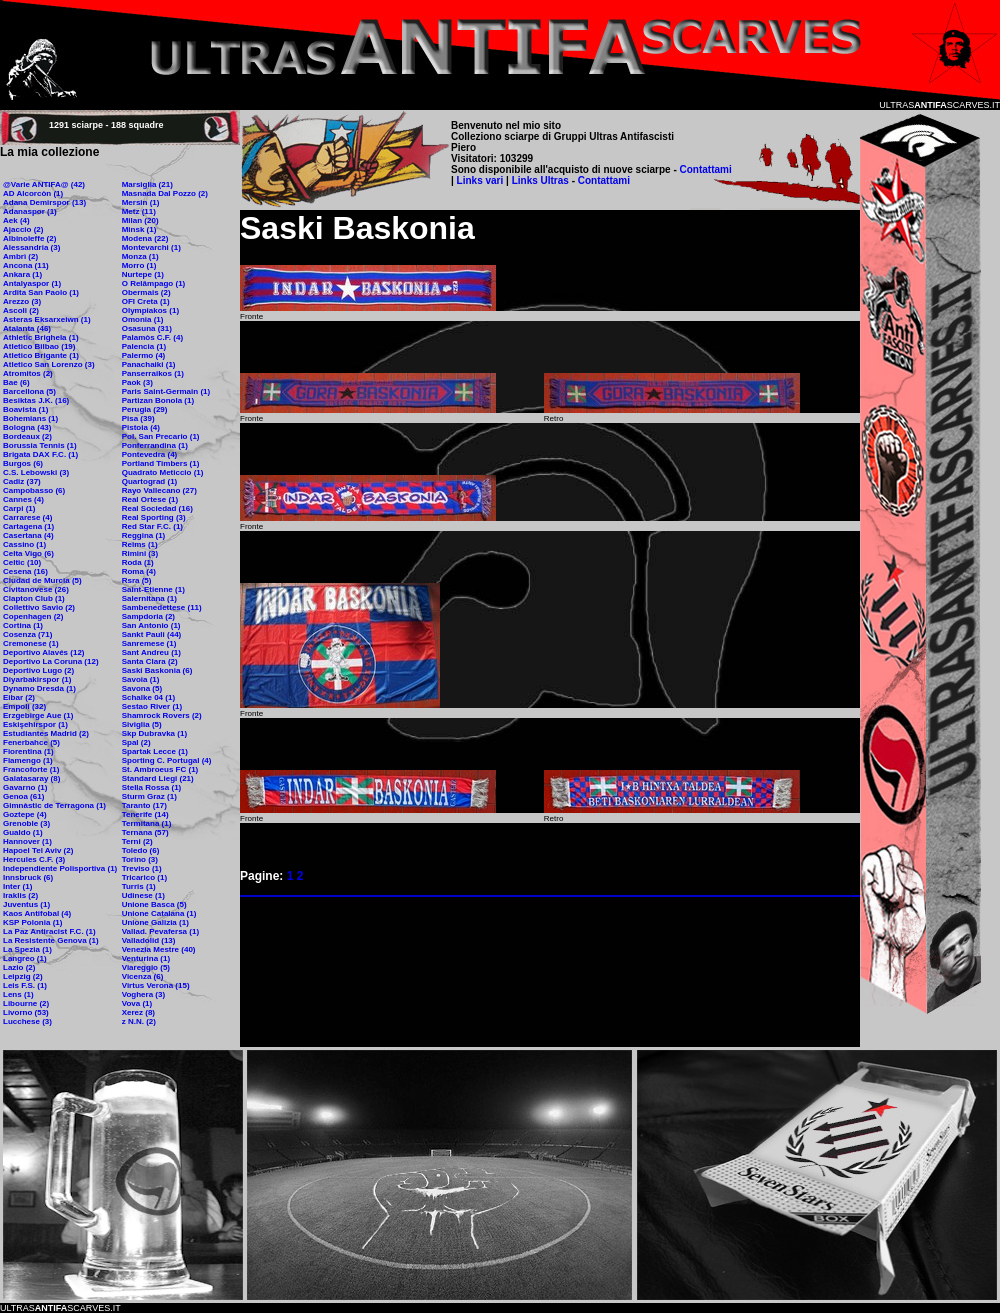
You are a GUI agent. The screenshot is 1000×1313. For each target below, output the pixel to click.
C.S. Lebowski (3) (36, 472)
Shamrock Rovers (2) (162, 715)
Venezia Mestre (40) (159, 949)
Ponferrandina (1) (155, 445)
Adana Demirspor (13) (44, 202)
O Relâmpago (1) (154, 283)
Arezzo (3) (22, 301)
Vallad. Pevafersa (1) (160, 931)
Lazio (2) (19, 967)
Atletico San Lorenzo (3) (49, 364)
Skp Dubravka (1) (154, 733)
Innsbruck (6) (28, 877)
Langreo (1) (25, 958)
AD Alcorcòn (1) (33, 193)
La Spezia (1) (27, 949)
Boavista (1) (25, 409)
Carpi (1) (19, 508)
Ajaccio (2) (23, 229)
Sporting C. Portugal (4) (167, 760)
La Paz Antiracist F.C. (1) (49, 931)
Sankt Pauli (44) (152, 634)
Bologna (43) (27, 427)
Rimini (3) (140, 553)
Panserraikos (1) (153, 373)
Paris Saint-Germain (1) (166, 391)
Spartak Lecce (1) (155, 751)
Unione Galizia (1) (155, 922)
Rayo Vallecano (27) (159, 490)
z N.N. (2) (139, 1021)
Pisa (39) (138, 418)
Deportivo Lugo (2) (38, 670)
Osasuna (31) (147, 328)
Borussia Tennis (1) (40, 445)
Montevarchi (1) (151, 247)
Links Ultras (539, 180)
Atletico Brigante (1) (41, 355)
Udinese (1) (143, 895)
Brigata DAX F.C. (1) (40, 454)
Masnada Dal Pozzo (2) (165, 193)
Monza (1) (140, 256)
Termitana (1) (147, 823)
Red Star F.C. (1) (152, 526)
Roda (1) (138, 562)
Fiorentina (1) (28, 751)
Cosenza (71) (27, 634)
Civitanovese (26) (36, 589)
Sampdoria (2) (148, 616)
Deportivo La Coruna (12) (51, 661)
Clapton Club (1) (34, 598)
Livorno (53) (26, 1012)
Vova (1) (137, 1003)
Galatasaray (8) (31, 778)
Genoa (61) (23, 796)
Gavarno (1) (25, 787)
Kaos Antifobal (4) (37, 913)
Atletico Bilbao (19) (39, 346)
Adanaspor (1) (30, 211)
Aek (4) (16, 220)
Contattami (706, 169)
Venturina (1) (146, 958)
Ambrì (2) (20, 256)
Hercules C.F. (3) (34, 859)
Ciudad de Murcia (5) (42, 580)
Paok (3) (137, 382)
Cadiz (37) (22, 481)
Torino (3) (140, 859)
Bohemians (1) (30, 418)
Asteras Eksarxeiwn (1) (47, 319)
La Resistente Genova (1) (51, 940)
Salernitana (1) (149, 598)
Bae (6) (16, 382)
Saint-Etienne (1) (153, 589)
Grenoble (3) (26, 823)
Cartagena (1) (28, 526)
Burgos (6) (23, 463)
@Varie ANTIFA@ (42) (44, 184)
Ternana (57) (145, 832)
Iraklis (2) (20, 895)
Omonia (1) (143, 319)
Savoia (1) (141, 679)
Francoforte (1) (31, 769)
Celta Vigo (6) (28, 553)
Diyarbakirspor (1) (37, 679)
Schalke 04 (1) (148, 697)
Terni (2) (137, 841)
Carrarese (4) (27, 517)
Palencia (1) (144, 346)
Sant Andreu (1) (151, 652)
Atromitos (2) (28, 373)
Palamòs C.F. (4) (152, 337)
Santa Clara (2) (150, 661)
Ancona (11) (26, 265)
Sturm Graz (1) (149, 796)
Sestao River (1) (152, 706)
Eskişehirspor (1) (35, 724)
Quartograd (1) (150, 481)
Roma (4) (139, 571)
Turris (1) (139, 886)
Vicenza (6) (143, 976)
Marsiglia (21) (147, 184)
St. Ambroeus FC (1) (160, 769)
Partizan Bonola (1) (158, 400)
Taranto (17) (144, 805)
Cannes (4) (23, 499)
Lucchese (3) (27, 1021)
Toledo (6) (141, 850)
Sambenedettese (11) (162, 607)
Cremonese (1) (31, 643)
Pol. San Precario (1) (161, 436)
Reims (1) (140, 544)
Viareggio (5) (146, 967)
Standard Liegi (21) (158, 778)
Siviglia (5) (142, 724)
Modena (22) (145, 238)
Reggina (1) (144, 535)
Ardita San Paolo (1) (41, 292)
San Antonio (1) (151, 625)
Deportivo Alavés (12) (44, 652)
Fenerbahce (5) (31, 742)
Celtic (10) (22, 562)
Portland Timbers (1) (161, 463)
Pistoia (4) (141, 427)
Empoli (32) (24, 706)
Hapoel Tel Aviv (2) (38, 850)
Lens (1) (18, 994)
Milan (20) (140, 220)
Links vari (481, 180)
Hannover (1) (27, 841)
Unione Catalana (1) (159, 913)
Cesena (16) (25, 571)
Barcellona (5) (29, 391)
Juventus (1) (26, 904)
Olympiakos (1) (150, 310)
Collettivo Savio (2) (39, 607)
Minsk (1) (139, 229)
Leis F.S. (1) (25, 985)
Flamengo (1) (28, 760)
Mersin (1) (141, 202)
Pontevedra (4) (150, 454)
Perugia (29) (145, 409)
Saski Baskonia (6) (157, 670)
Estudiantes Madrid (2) (46, 733)
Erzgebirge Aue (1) (38, 715)
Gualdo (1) (23, 832)
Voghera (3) (143, 994)
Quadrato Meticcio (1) (163, 472)
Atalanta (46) (27, 328)
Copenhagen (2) (33, 616)
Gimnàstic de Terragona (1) (54, 805)
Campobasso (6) (34, 490)
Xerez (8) (138, 1012)
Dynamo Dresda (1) (39, 688)
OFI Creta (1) (146, 301)
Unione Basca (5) (154, 904)
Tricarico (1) (144, 877)
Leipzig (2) (23, 976)
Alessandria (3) (31, 247)
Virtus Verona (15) (156, 985)
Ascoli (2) (21, 310)
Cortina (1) (23, 625)
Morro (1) (139, 265)
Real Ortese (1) (150, 499)
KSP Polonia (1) (32, 922)
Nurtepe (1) (143, 274)
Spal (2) (136, 742)
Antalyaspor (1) (32, 283)
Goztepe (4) (25, 814)
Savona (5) (142, 688)
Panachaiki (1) (149, 364)
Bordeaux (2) (27, 436)
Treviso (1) (142, 868)
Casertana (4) (28, 535)
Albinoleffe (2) (29, 238)
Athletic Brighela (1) (41, 337)
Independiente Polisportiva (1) (60, 868)
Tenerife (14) (145, 814)
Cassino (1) (24, 544)
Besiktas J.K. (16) (36, 400)
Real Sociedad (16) (157, 508)
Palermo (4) (144, 355)
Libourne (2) (26, 1003)
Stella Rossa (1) (152, 787)
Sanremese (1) (149, 643)
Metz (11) (139, 211)
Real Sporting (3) (154, 517)
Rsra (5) (137, 580)
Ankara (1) (22, 274)
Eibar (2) (19, 697)
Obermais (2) (146, 292)
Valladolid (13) (149, 940)
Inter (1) (17, 886)
